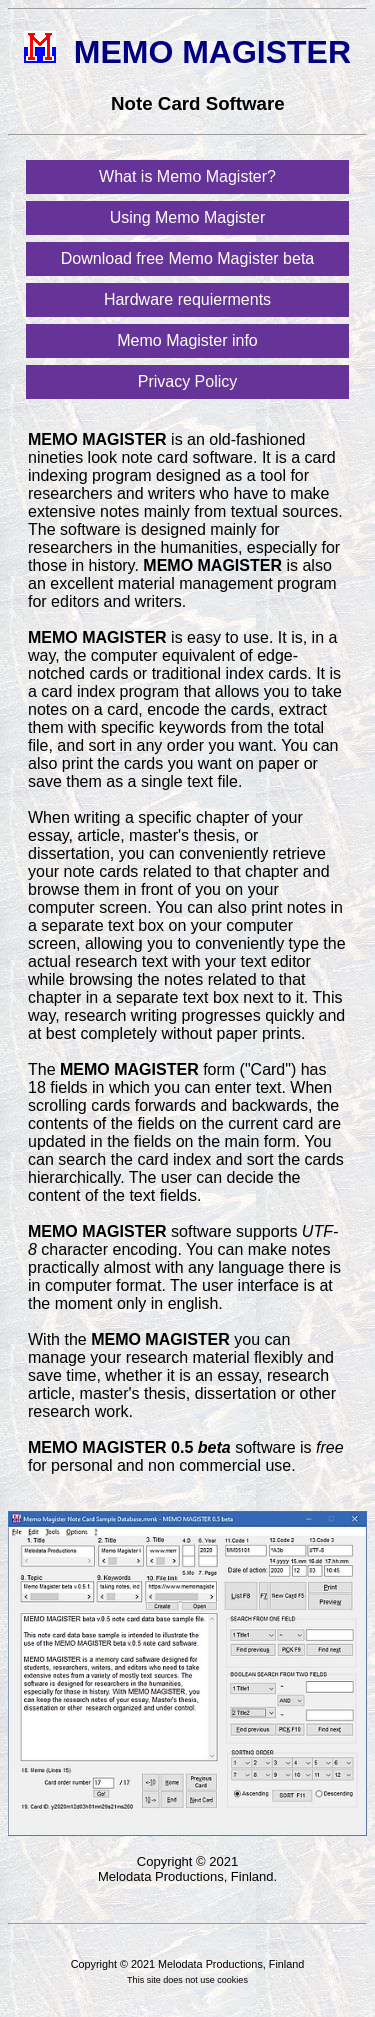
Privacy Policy (188, 381)
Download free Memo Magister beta (187, 258)
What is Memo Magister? (187, 176)
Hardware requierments (187, 299)
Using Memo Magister (188, 217)
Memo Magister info (187, 340)
